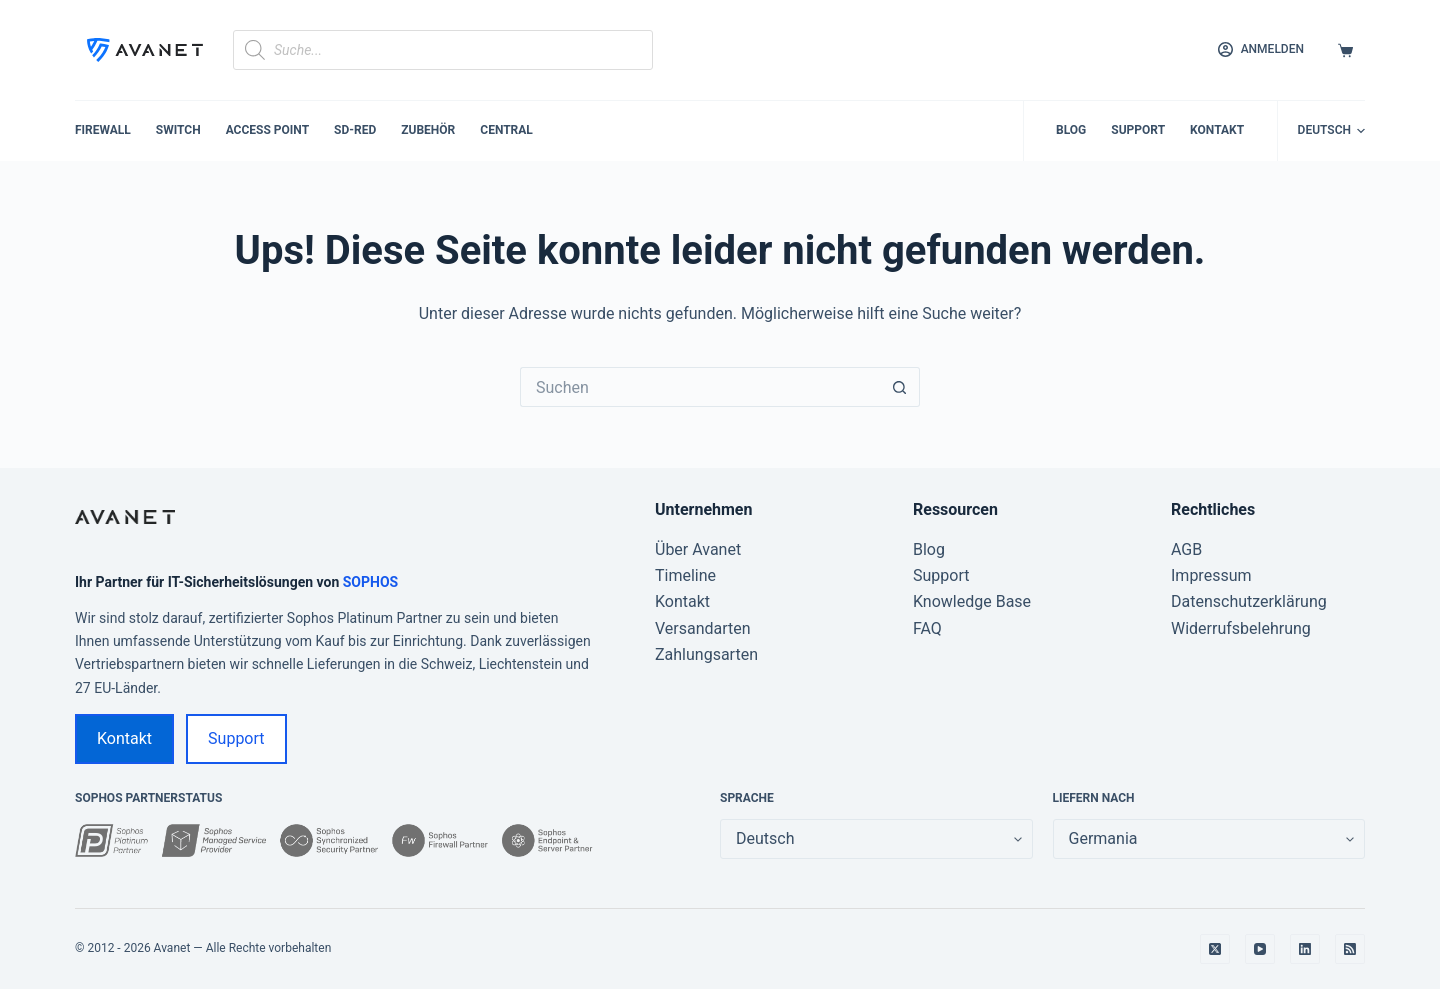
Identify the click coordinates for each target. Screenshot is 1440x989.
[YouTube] (1260, 949)
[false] (1209, 839)
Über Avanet (698, 549)
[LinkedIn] (1305, 949)
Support (1138, 130)
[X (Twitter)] (1215, 949)
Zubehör (428, 130)
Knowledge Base (972, 601)
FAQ (927, 628)
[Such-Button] (900, 387)
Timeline (685, 575)
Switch (178, 130)
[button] (1331, 131)
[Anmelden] (1261, 50)
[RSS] (1350, 949)
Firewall (103, 130)
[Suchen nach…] (700, 387)
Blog (1071, 130)
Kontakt (1217, 130)
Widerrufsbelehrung (1241, 628)
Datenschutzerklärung (1249, 601)
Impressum (1211, 575)
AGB (1186, 549)
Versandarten (703, 628)
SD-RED (355, 130)
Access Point (267, 130)
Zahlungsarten (706, 654)
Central (506, 130)
